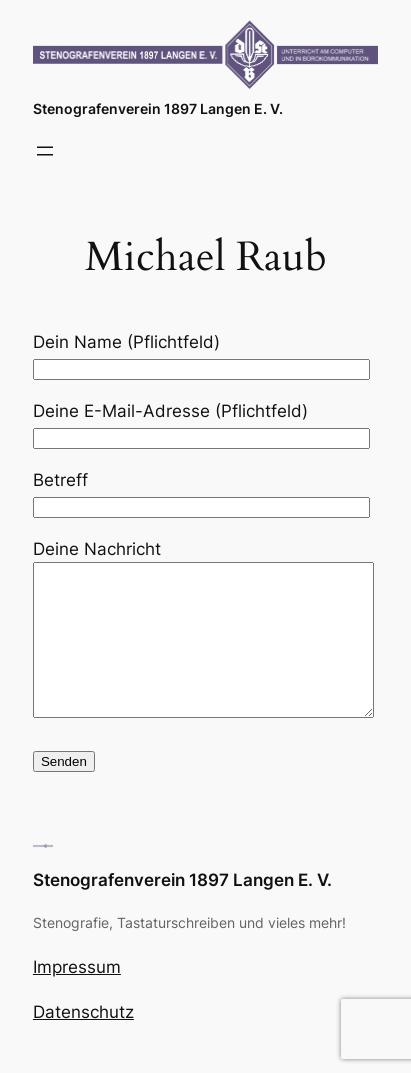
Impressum (77, 997)
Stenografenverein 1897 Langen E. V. (158, 108)
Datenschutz (83, 1042)
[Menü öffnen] (45, 151)
